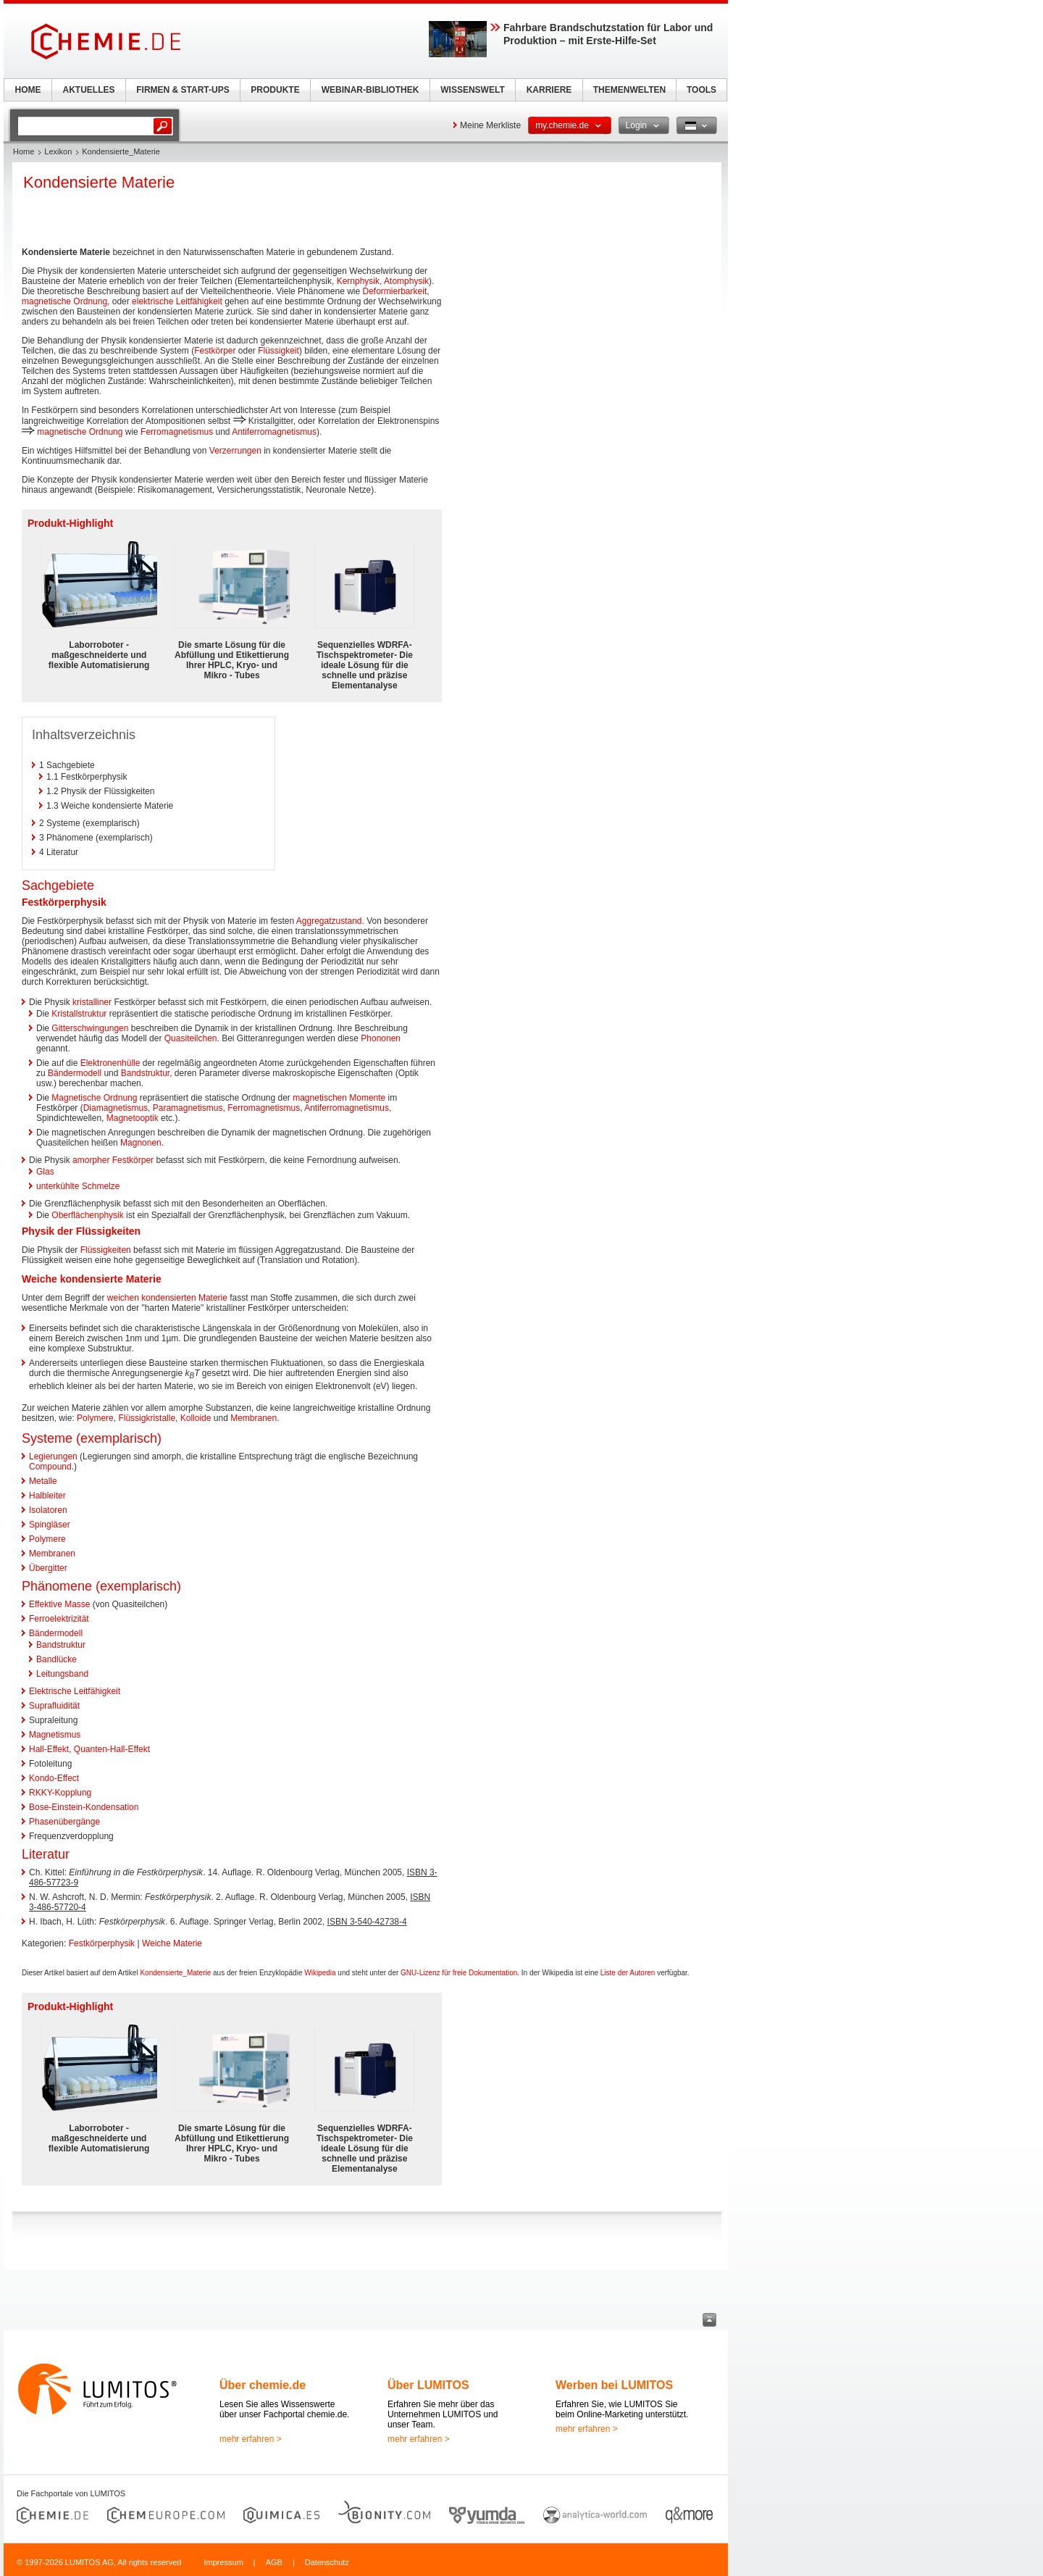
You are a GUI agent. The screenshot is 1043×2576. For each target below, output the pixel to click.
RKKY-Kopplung (60, 1793)
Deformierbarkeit (395, 291)
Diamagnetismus (115, 1108)
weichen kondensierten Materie (167, 1298)
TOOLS (701, 90)
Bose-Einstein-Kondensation (83, 1807)
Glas (45, 1172)
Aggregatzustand (329, 921)
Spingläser (49, 1525)
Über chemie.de (262, 2385)
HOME (28, 90)
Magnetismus (54, 1735)
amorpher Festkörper (113, 1160)
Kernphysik (358, 281)
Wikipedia (319, 1973)
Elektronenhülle (110, 1063)
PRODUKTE (275, 90)
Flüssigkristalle (146, 1418)
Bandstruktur (145, 1073)
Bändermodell (74, 1073)
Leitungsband (62, 1674)
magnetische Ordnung (64, 301)
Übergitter (48, 1568)
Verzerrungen (235, 451)
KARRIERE (549, 90)
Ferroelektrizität (59, 1619)
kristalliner (92, 1002)
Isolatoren (48, 1510)
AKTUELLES (89, 90)
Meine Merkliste (490, 125)
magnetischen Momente (339, 1098)
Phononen (381, 1038)
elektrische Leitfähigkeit (177, 301)
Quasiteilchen (190, 1038)
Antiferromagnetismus (274, 432)
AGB (274, 2562)
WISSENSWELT (472, 90)
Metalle (43, 1481)
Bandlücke (56, 1659)
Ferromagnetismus (177, 432)
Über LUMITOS (428, 2385)
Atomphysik (406, 281)
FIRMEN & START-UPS (182, 90)
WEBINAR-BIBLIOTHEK (370, 90)
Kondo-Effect (54, 1778)
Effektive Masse (59, 1604)
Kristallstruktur (78, 1014)
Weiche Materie (172, 1943)
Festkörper (214, 351)
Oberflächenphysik (87, 1215)
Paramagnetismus (188, 1108)
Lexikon (58, 151)
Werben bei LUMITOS (614, 2385)
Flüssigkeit (278, 351)
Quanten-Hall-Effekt (112, 1749)
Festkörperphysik (102, 1943)
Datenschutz (327, 2562)
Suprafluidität (54, 1706)
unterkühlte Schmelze (78, 1186)
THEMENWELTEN (629, 90)
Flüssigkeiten (105, 1250)
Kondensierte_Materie (175, 1973)
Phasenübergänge (64, 1822)
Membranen (253, 1418)
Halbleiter (47, 1496)
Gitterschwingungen (89, 1028)
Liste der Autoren (627, 1973)
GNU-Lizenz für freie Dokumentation (459, 1973)
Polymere (95, 1418)
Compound (50, 1467)
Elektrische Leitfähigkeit (74, 1691)
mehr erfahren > (250, 2439)
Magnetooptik (132, 1118)
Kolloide (195, 1418)
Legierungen (53, 1456)
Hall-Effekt (49, 1749)
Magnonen (141, 1143)
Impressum (223, 2562)
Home (23, 151)
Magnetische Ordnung (94, 1098)
